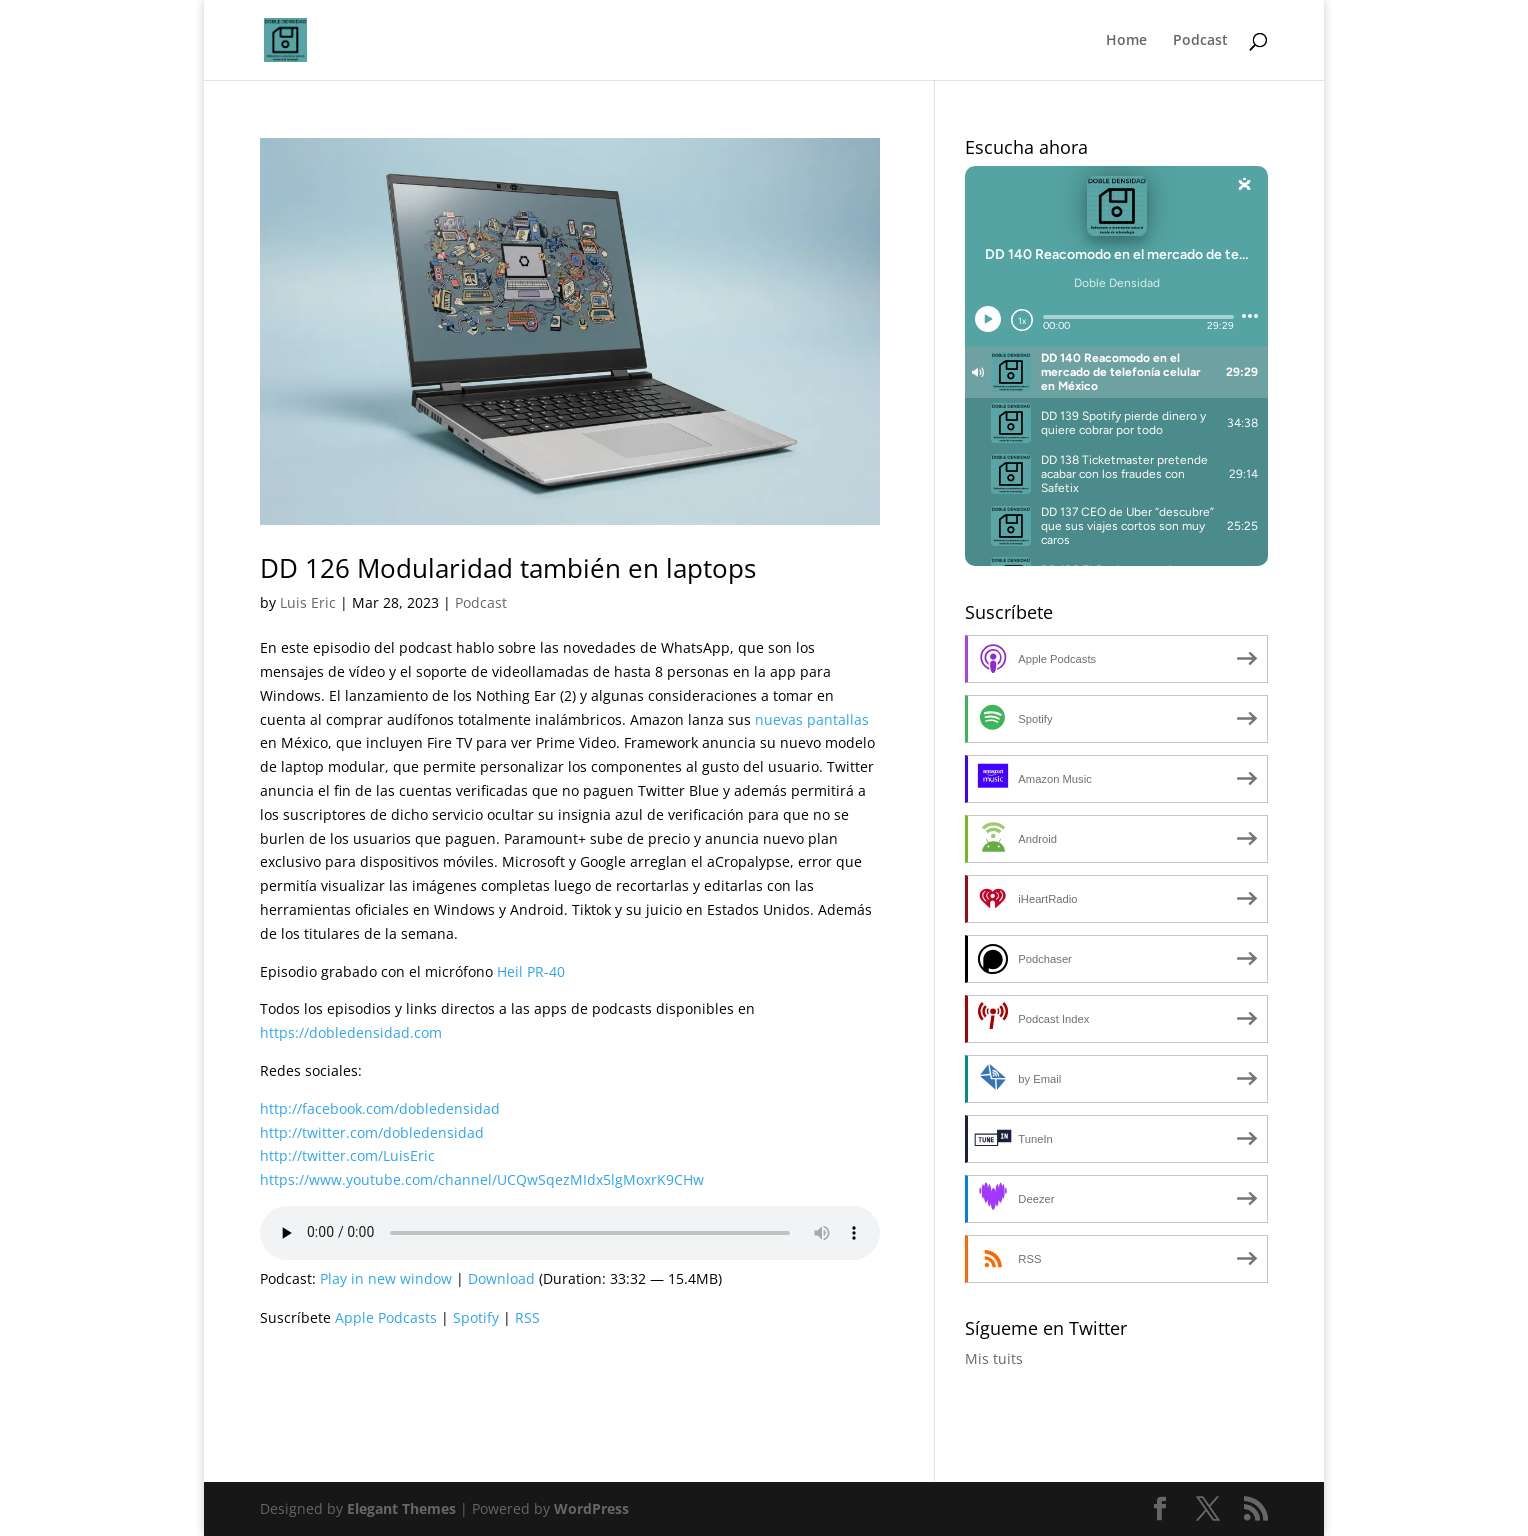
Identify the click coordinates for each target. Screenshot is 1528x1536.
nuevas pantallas (812, 719)
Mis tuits (994, 1358)
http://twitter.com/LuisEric (347, 1155)
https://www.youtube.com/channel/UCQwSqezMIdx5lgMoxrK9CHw (482, 1179)
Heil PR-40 (531, 971)
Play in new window (386, 1278)
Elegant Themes (401, 1508)
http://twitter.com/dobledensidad (372, 1132)
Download (501, 1278)
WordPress (591, 1508)
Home (1126, 41)
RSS (527, 1317)
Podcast (1200, 41)
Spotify (476, 1317)
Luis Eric (308, 602)
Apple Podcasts (386, 1317)
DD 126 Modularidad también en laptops (508, 568)
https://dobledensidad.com (351, 1032)
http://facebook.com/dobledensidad (380, 1108)
